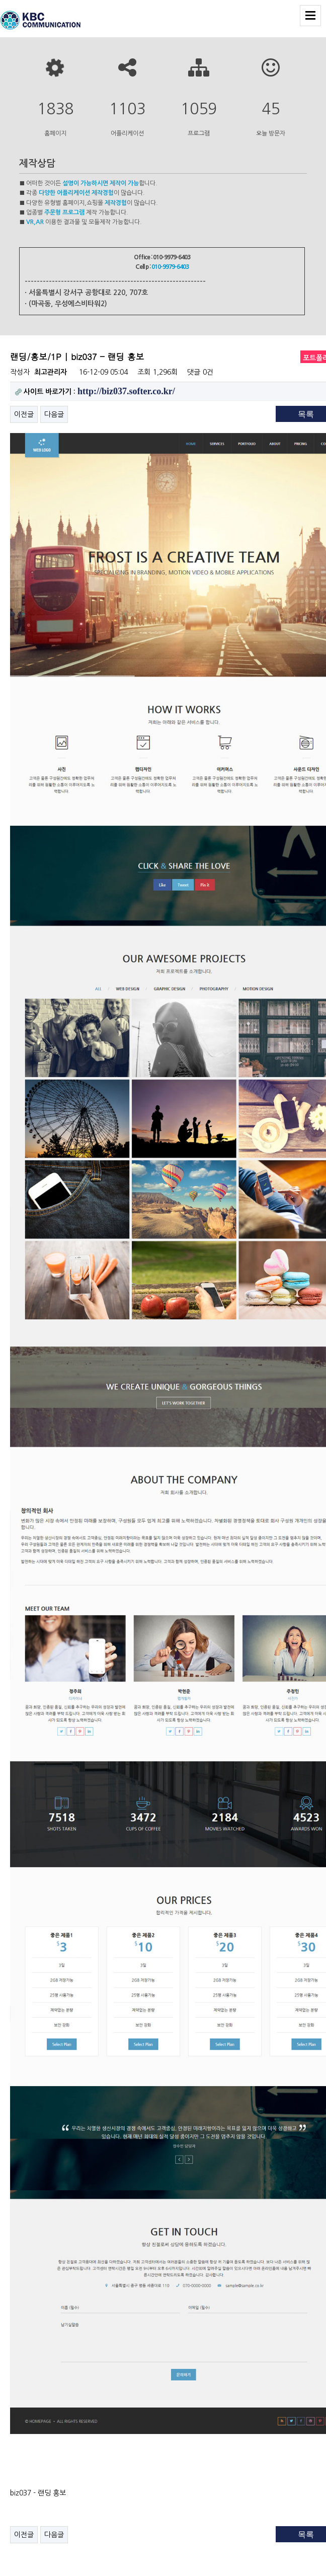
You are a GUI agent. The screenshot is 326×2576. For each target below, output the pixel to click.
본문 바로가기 (0, 0)
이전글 (24, 414)
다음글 (54, 414)
